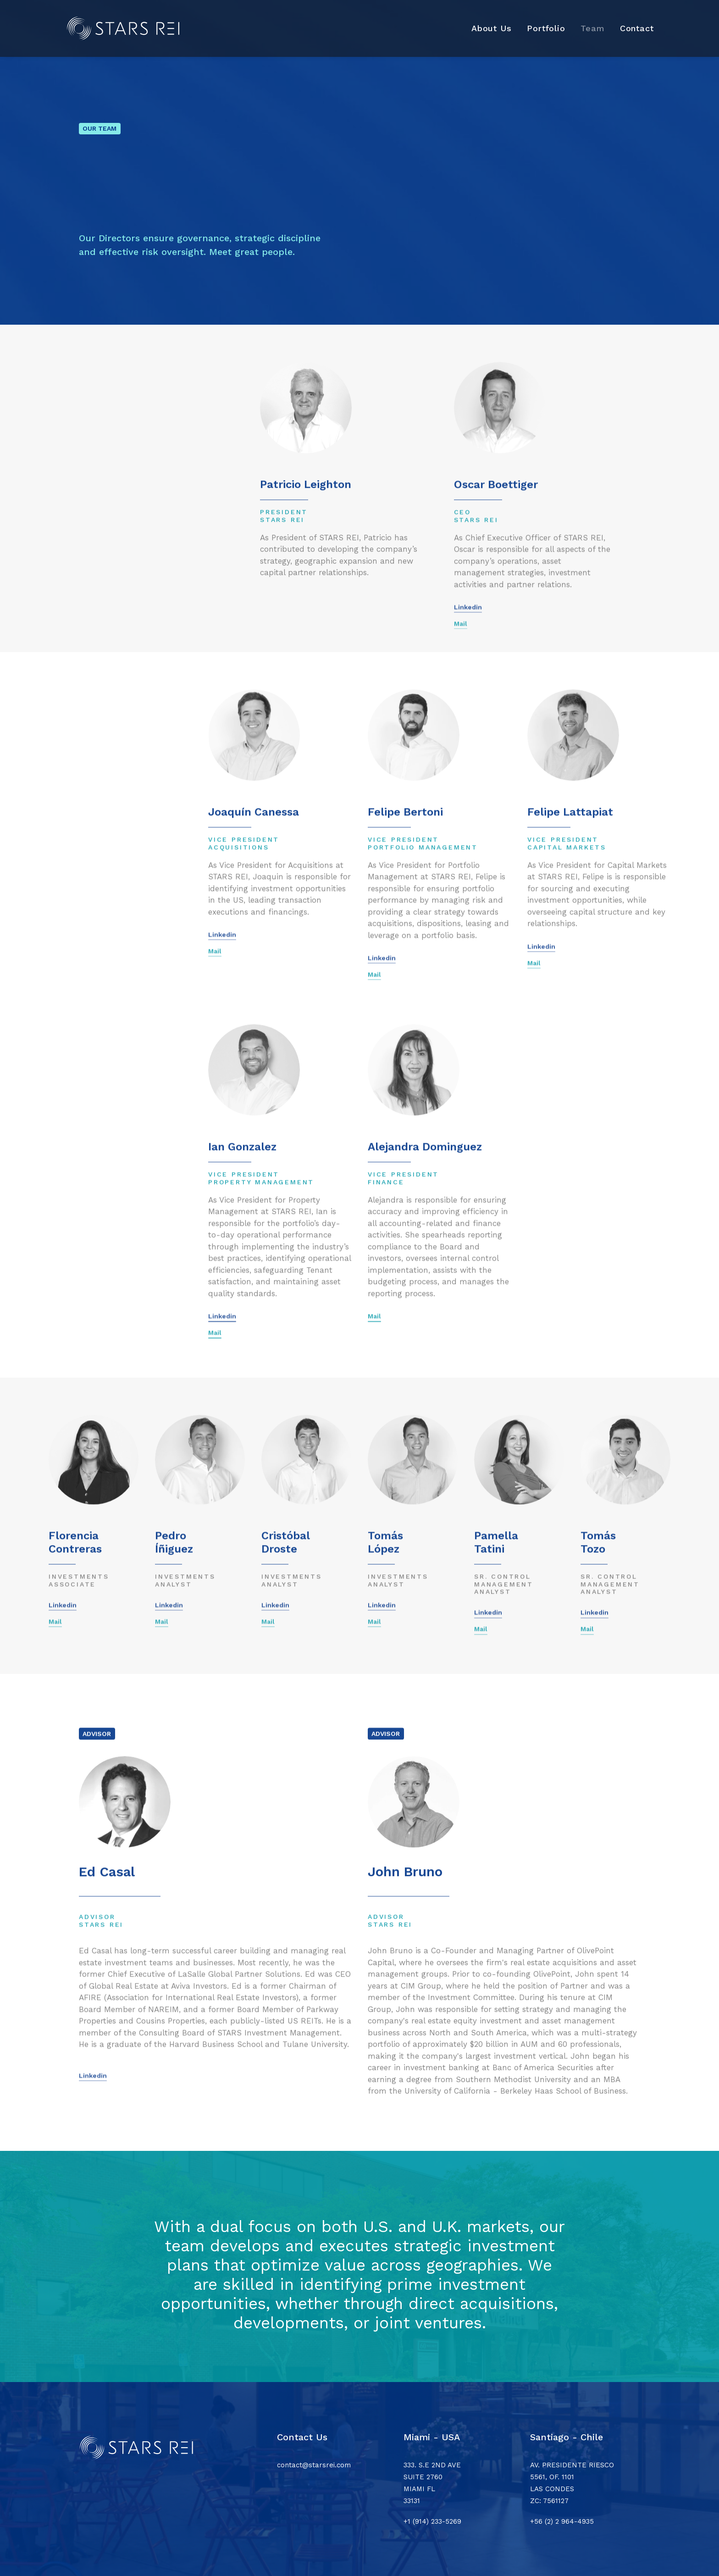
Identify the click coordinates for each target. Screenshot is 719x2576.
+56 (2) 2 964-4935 (562, 2521)
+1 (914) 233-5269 (432, 2521)
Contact (637, 28)
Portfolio (546, 28)
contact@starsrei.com (314, 2465)
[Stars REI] (126, 28)
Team (593, 28)
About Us (491, 28)
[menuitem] (494, 28)
